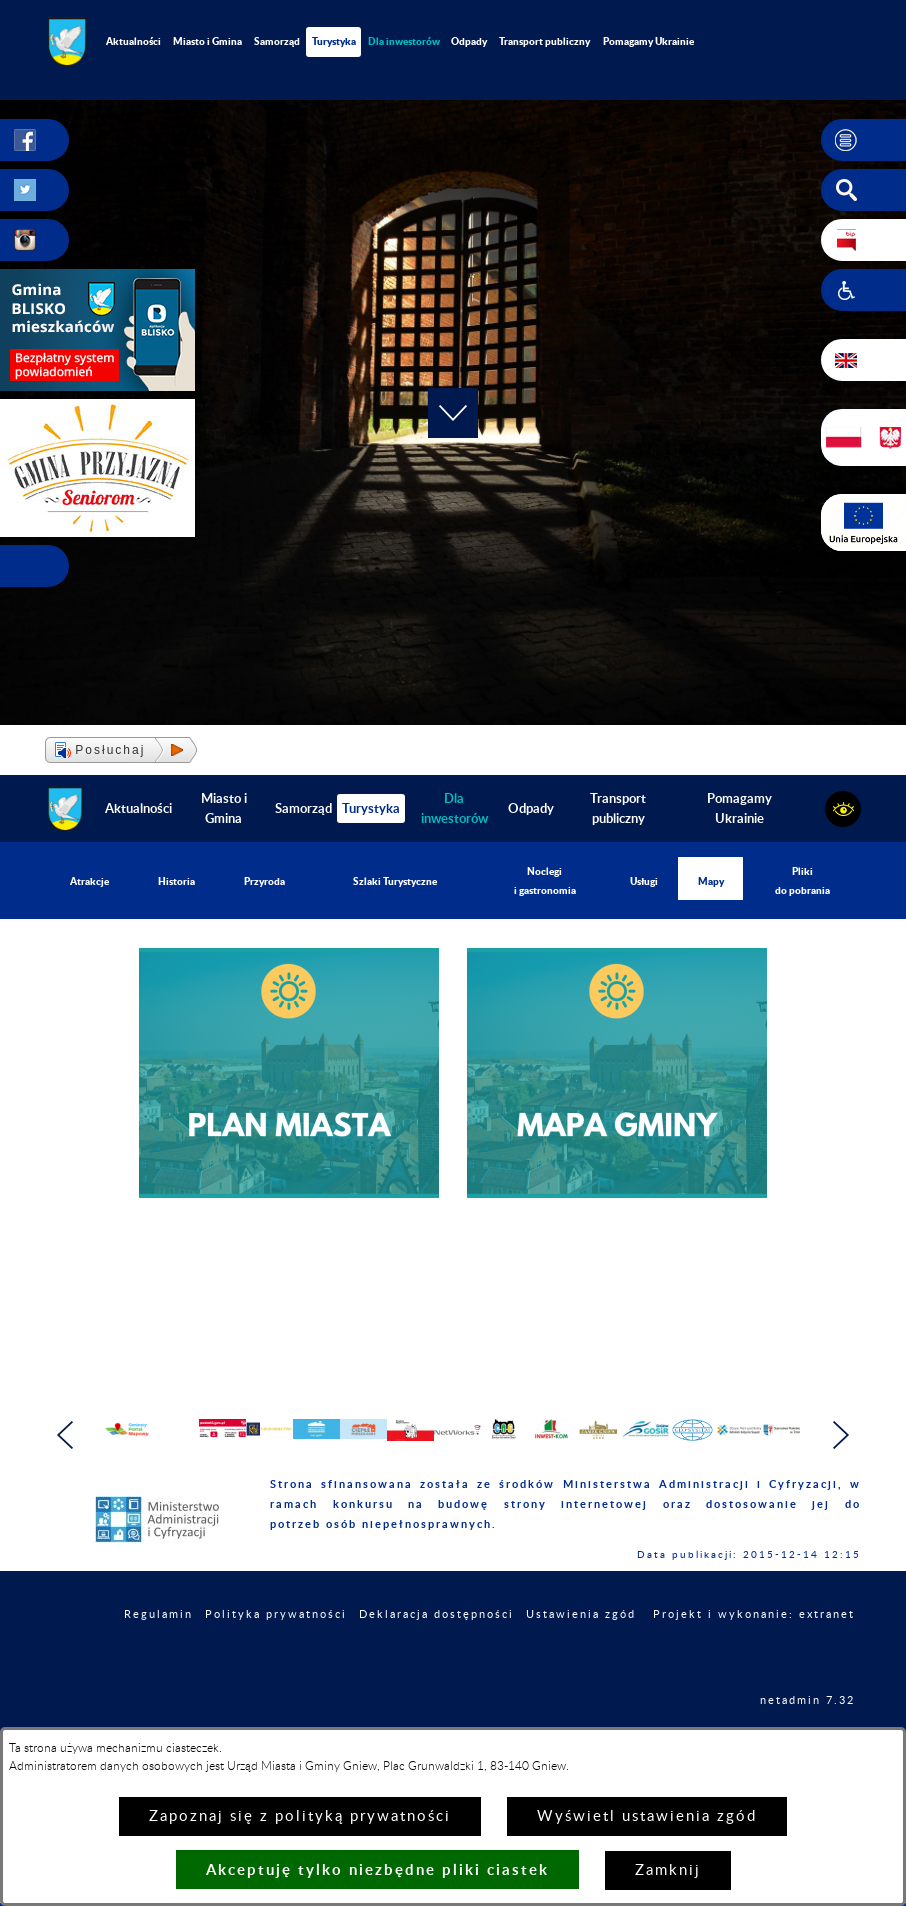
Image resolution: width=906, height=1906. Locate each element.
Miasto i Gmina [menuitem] (207, 41)
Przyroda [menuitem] (264, 881)
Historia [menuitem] (176, 881)
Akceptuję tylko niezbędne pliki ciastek (377, 1869)
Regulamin (158, 1653)
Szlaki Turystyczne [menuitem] (395, 881)
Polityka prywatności (276, 1653)
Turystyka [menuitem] (334, 41)
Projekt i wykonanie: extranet (754, 1653)
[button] (863, 140)
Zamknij (668, 1870)
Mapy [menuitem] (711, 881)
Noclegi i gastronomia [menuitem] (545, 880)
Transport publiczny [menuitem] (544, 41)
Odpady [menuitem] (469, 41)
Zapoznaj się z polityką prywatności (300, 1816)
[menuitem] (403, 41)
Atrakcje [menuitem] (89, 881)
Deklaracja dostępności (436, 1653)
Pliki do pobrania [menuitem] (802, 880)
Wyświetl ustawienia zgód (647, 1816)
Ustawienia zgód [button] (581, 1653)
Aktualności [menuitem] (133, 41)
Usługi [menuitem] (644, 881)
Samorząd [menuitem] (277, 41)
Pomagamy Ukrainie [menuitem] (648, 41)
